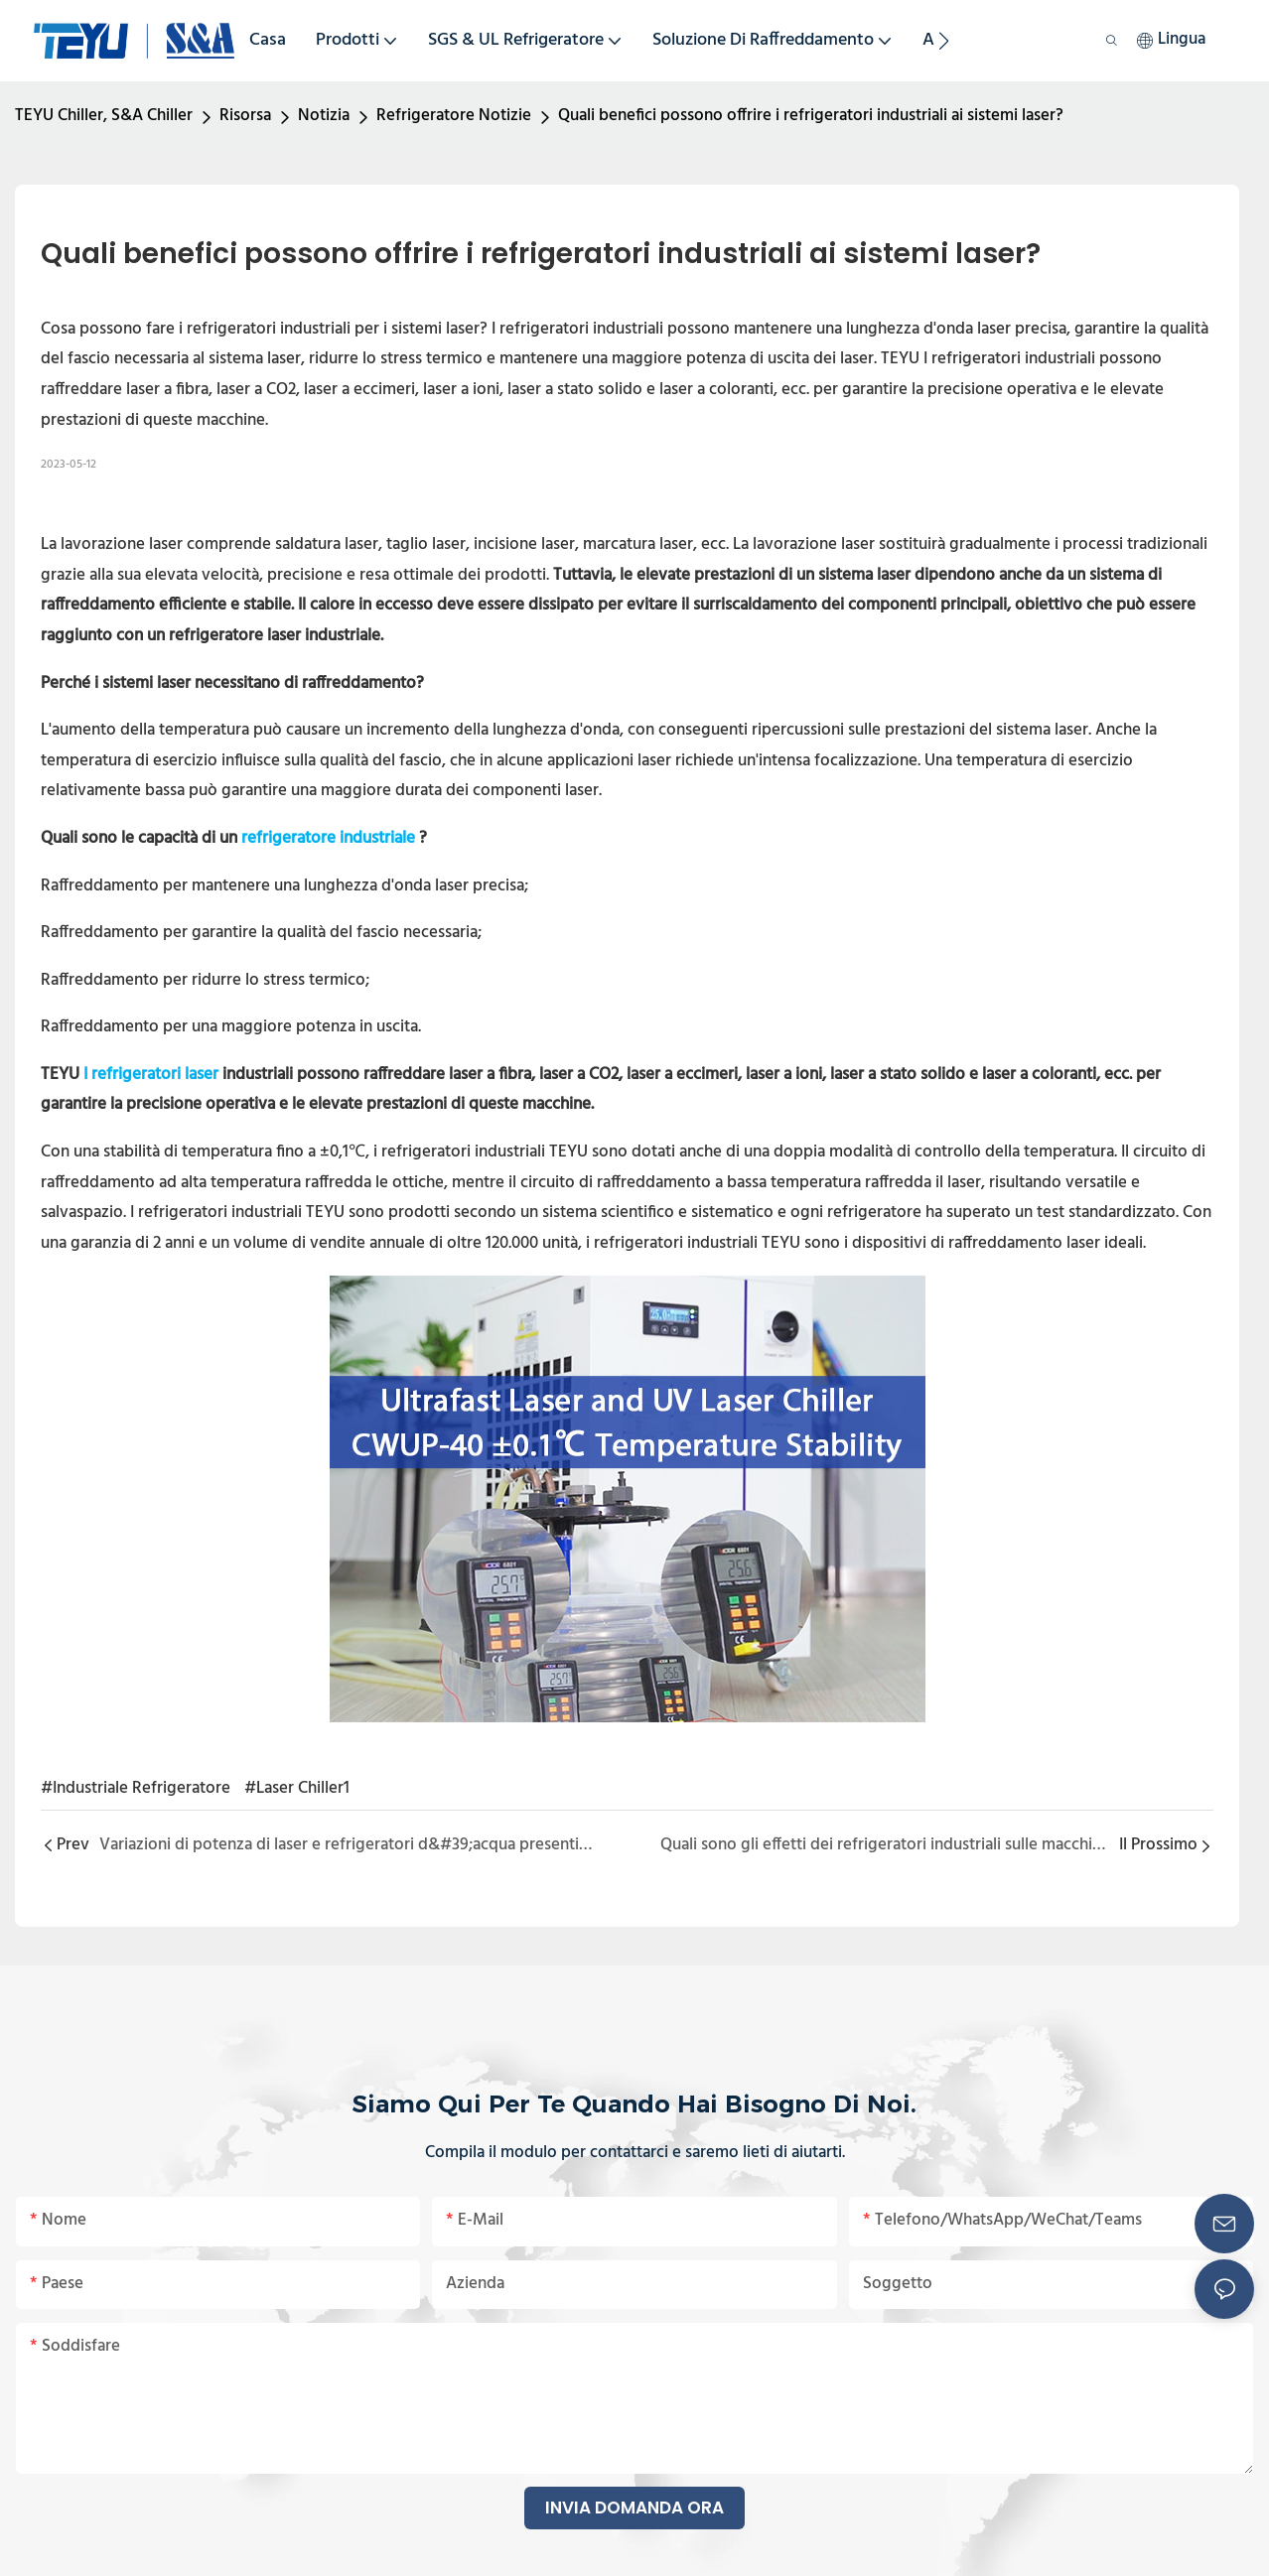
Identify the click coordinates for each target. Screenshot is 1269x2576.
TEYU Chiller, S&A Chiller (104, 115)
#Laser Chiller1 (297, 1788)
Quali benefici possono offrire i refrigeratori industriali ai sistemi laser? (810, 115)
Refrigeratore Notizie (453, 115)
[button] (943, 41)
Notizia (324, 115)
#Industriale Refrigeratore (135, 1788)
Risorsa (245, 115)
